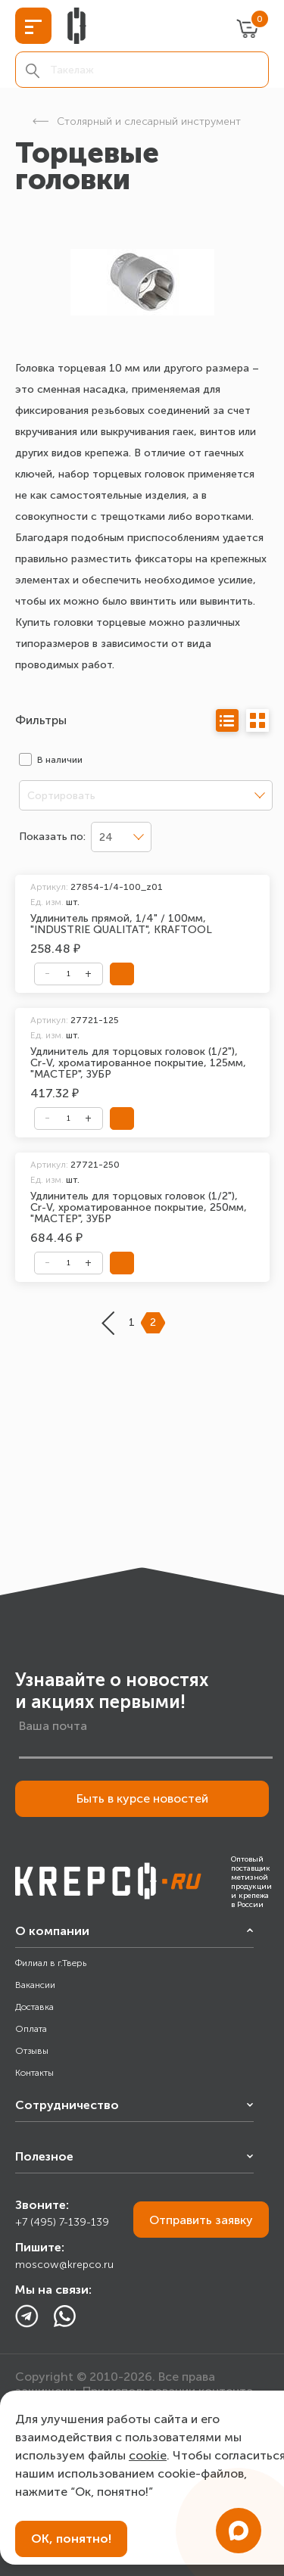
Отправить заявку (201, 2220)
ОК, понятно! (71, 2538)
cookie (148, 2455)
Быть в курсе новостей (142, 1798)
